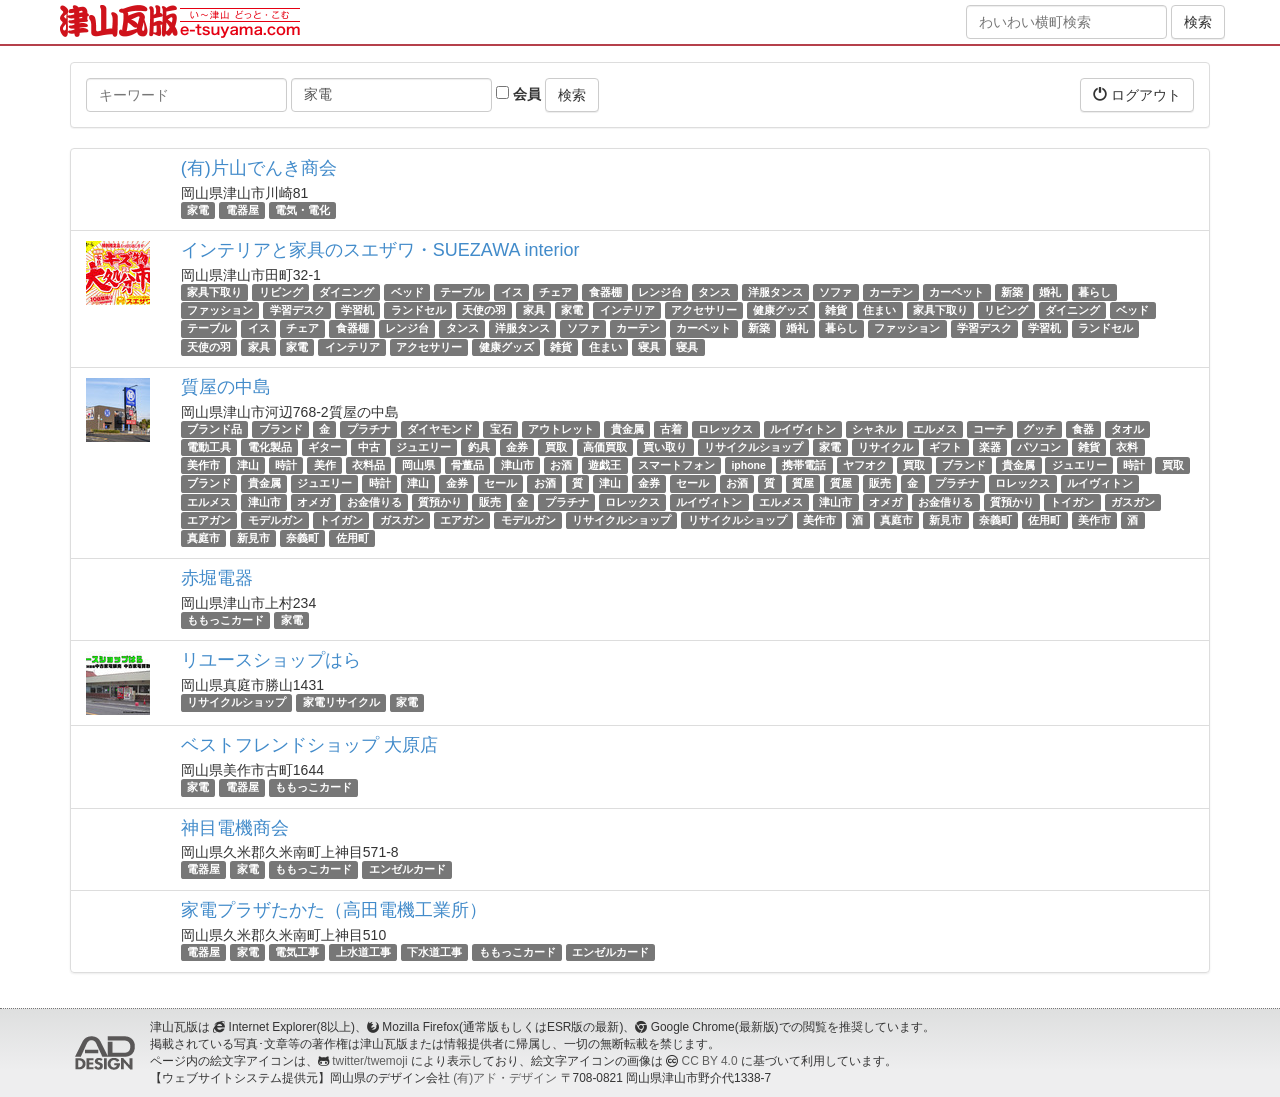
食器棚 (605, 292)
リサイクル (885, 447)
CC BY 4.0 (710, 1061)
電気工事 (297, 952)
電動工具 (209, 447)
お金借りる (374, 502)
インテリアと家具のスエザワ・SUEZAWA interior (380, 250)
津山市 (517, 465)
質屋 (803, 483)
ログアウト (1137, 94)
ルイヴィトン (803, 429)
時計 (286, 465)
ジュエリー (423, 447)
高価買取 (605, 447)
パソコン (1039, 447)
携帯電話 (804, 465)
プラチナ (369, 429)
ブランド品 (214, 429)
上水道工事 (363, 952)
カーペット (956, 292)
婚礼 (1050, 292)
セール (500, 483)
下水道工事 (434, 952)
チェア (555, 292)
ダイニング (346, 292)
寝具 (649, 347)
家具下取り (214, 292)
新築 (1012, 292)
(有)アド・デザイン (505, 1078)
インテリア (627, 310)
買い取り (665, 447)
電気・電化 (302, 210)
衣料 (1127, 447)
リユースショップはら (271, 660)
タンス (714, 292)
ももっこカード (225, 620)
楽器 (990, 447)
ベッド (407, 292)
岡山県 (418, 465)
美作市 (203, 465)
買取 (556, 447)
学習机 (357, 310)
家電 (198, 210)
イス (512, 292)
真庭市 (896, 520)
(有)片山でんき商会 (259, 168)
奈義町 (995, 520)
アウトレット (561, 429)
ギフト (945, 447)
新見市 (945, 520)
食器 (1083, 429)
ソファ (835, 292)
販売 (880, 483)
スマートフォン (676, 465)
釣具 (479, 447)
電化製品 (270, 447)
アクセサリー (704, 310)
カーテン (891, 292)
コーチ (989, 429)
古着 (671, 429)
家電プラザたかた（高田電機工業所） (334, 910)
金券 (517, 447)
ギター (324, 447)
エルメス (935, 429)
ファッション (220, 310)
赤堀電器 (217, 578)
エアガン (209, 520)
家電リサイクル (341, 702)
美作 (325, 465)
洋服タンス (775, 292)
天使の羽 (484, 310)
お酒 (561, 465)
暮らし (1094, 292)
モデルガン (275, 520)
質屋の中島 (226, 387)
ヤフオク (865, 465)
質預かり (440, 502)
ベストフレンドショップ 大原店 (309, 745)
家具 (534, 310)
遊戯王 (604, 465)
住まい (879, 310)
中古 (369, 447)
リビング (281, 292)
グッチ (1039, 429)
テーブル (462, 292)
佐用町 (1044, 520)
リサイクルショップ (753, 447)
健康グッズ (780, 310)
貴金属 (627, 429)
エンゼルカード (407, 870)
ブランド (281, 429)
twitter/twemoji (369, 1061)
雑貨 (836, 310)
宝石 (501, 429)
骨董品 (467, 465)
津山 (248, 465)
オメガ (313, 502)
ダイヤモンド (440, 429)
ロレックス (725, 429)
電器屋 (242, 210)
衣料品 (368, 465)
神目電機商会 (235, 828)
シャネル (874, 429)
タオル (1127, 429)
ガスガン (1133, 502)
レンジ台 (660, 292)
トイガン (1072, 502)
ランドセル (418, 310)
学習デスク (297, 310)
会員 (518, 94)
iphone (748, 465)
